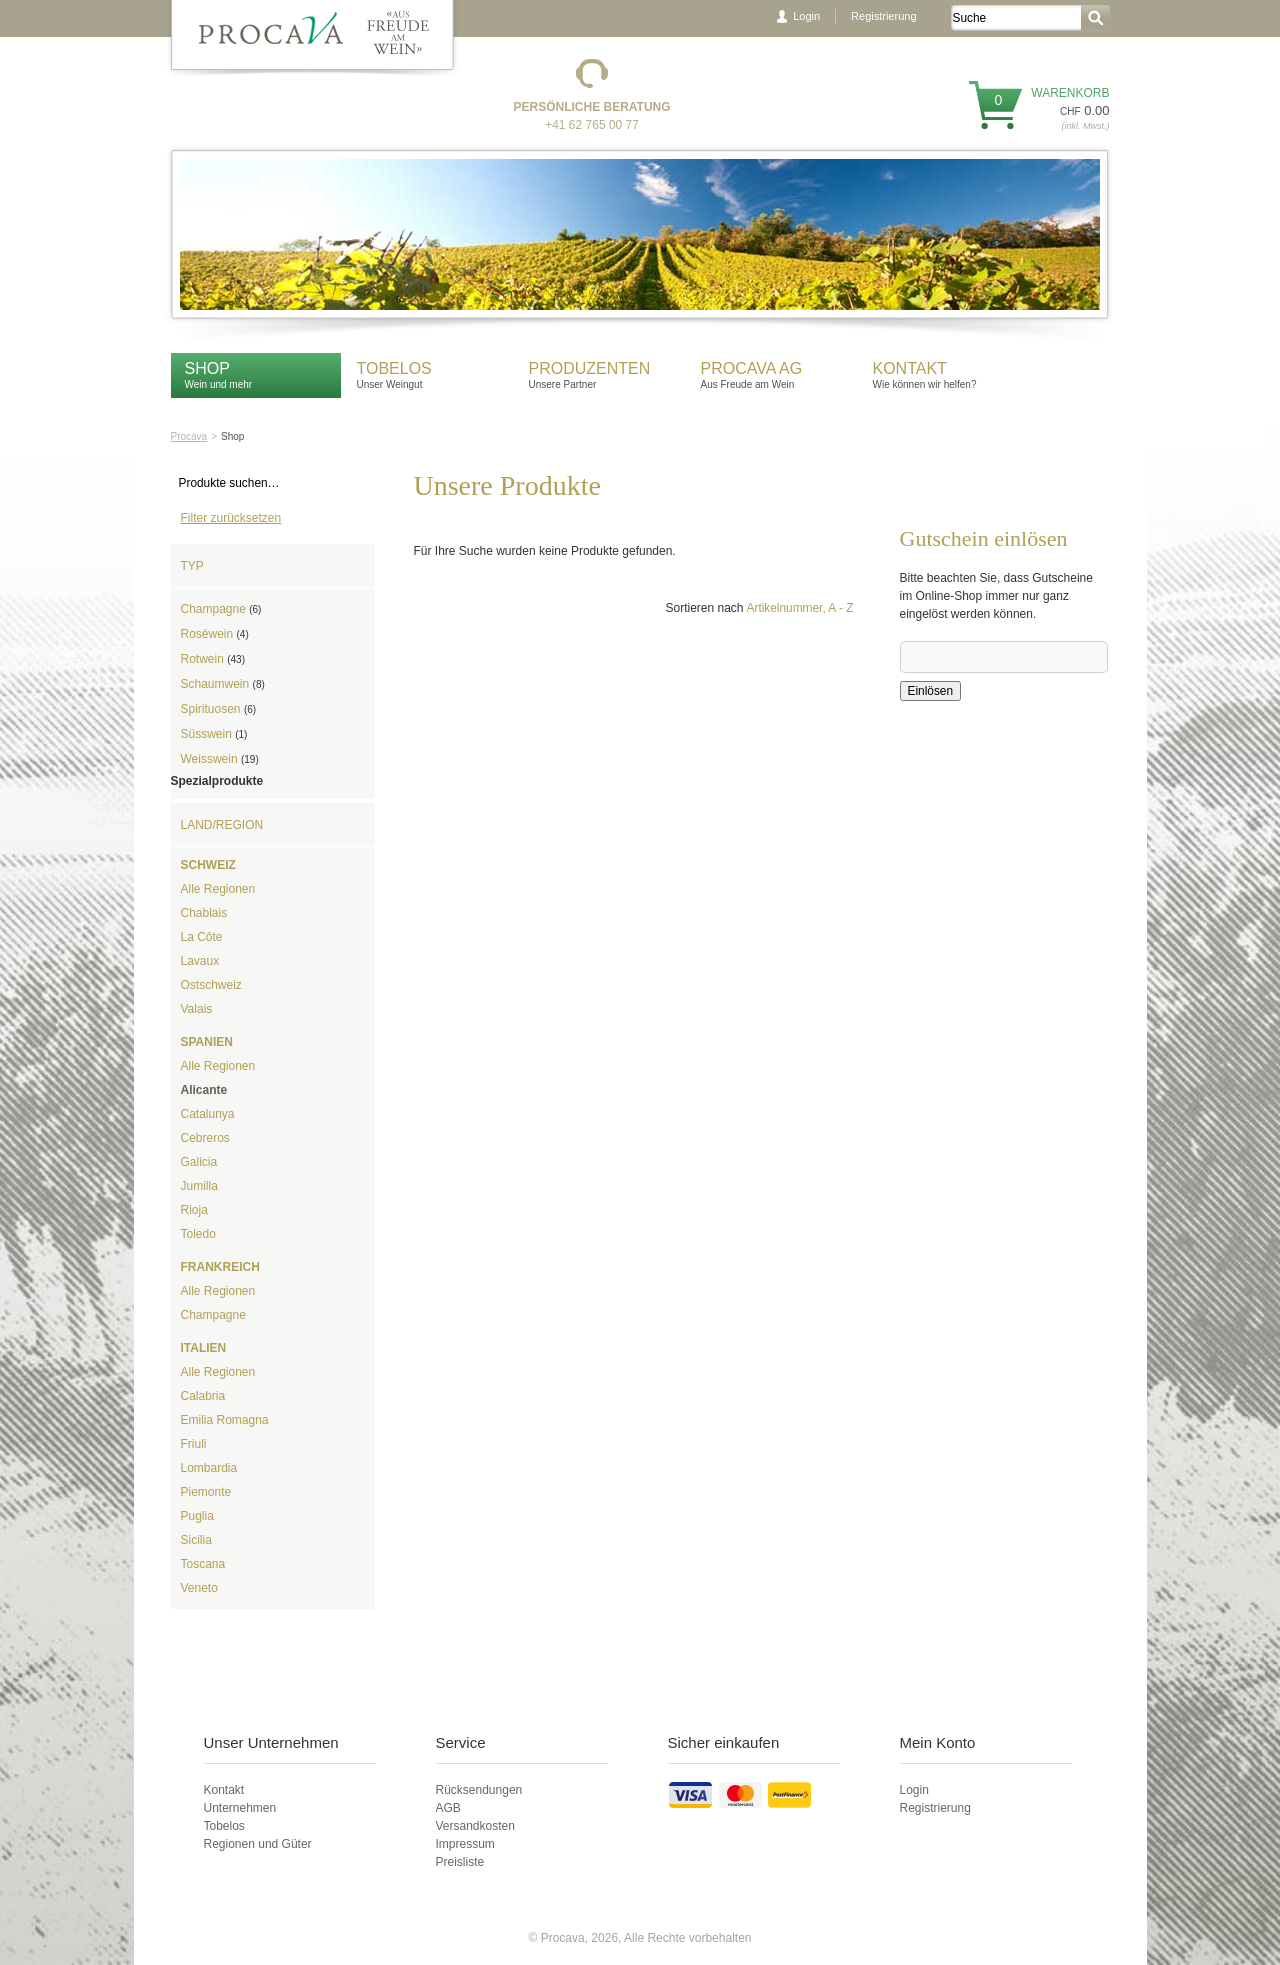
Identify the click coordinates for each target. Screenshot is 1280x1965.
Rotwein (213, 659)
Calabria (203, 1396)
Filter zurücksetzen (231, 518)
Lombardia (209, 1468)
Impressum (465, 1844)
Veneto (199, 1588)
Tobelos (394, 368)
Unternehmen (240, 1808)
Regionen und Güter (258, 1844)
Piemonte (206, 1492)
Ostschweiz (211, 985)
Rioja (194, 1210)
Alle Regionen (218, 889)
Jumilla (199, 1186)
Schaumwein (223, 684)
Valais (197, 1009)
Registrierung (883, 16)
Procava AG (752, 368)
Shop (207, 368)
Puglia (197, 1516)
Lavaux (200, 961)
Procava (189, 436)
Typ (192, 566)
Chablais (204, 913)
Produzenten (590, 368)
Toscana (203, 1564)
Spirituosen (219, 709)
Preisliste (460, 1862)
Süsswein (214, 734)
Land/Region (222, 825)
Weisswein (220, 759)
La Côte (202, 937)
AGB (448, 1808)
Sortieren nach (704, 608)
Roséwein (215, 634)
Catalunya (208, 1114)
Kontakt (912, 368)
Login (806, 16)
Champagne (221, 609)
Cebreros (205, 1138)
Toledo (198, 1234)
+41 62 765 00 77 (592, 125)
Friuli (194, 1444)
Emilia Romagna (225, 1420)
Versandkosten (475, 1826)
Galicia (199, 1162)
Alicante (204, 1090)
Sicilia (196, 1540)
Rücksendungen (479, 1790)
